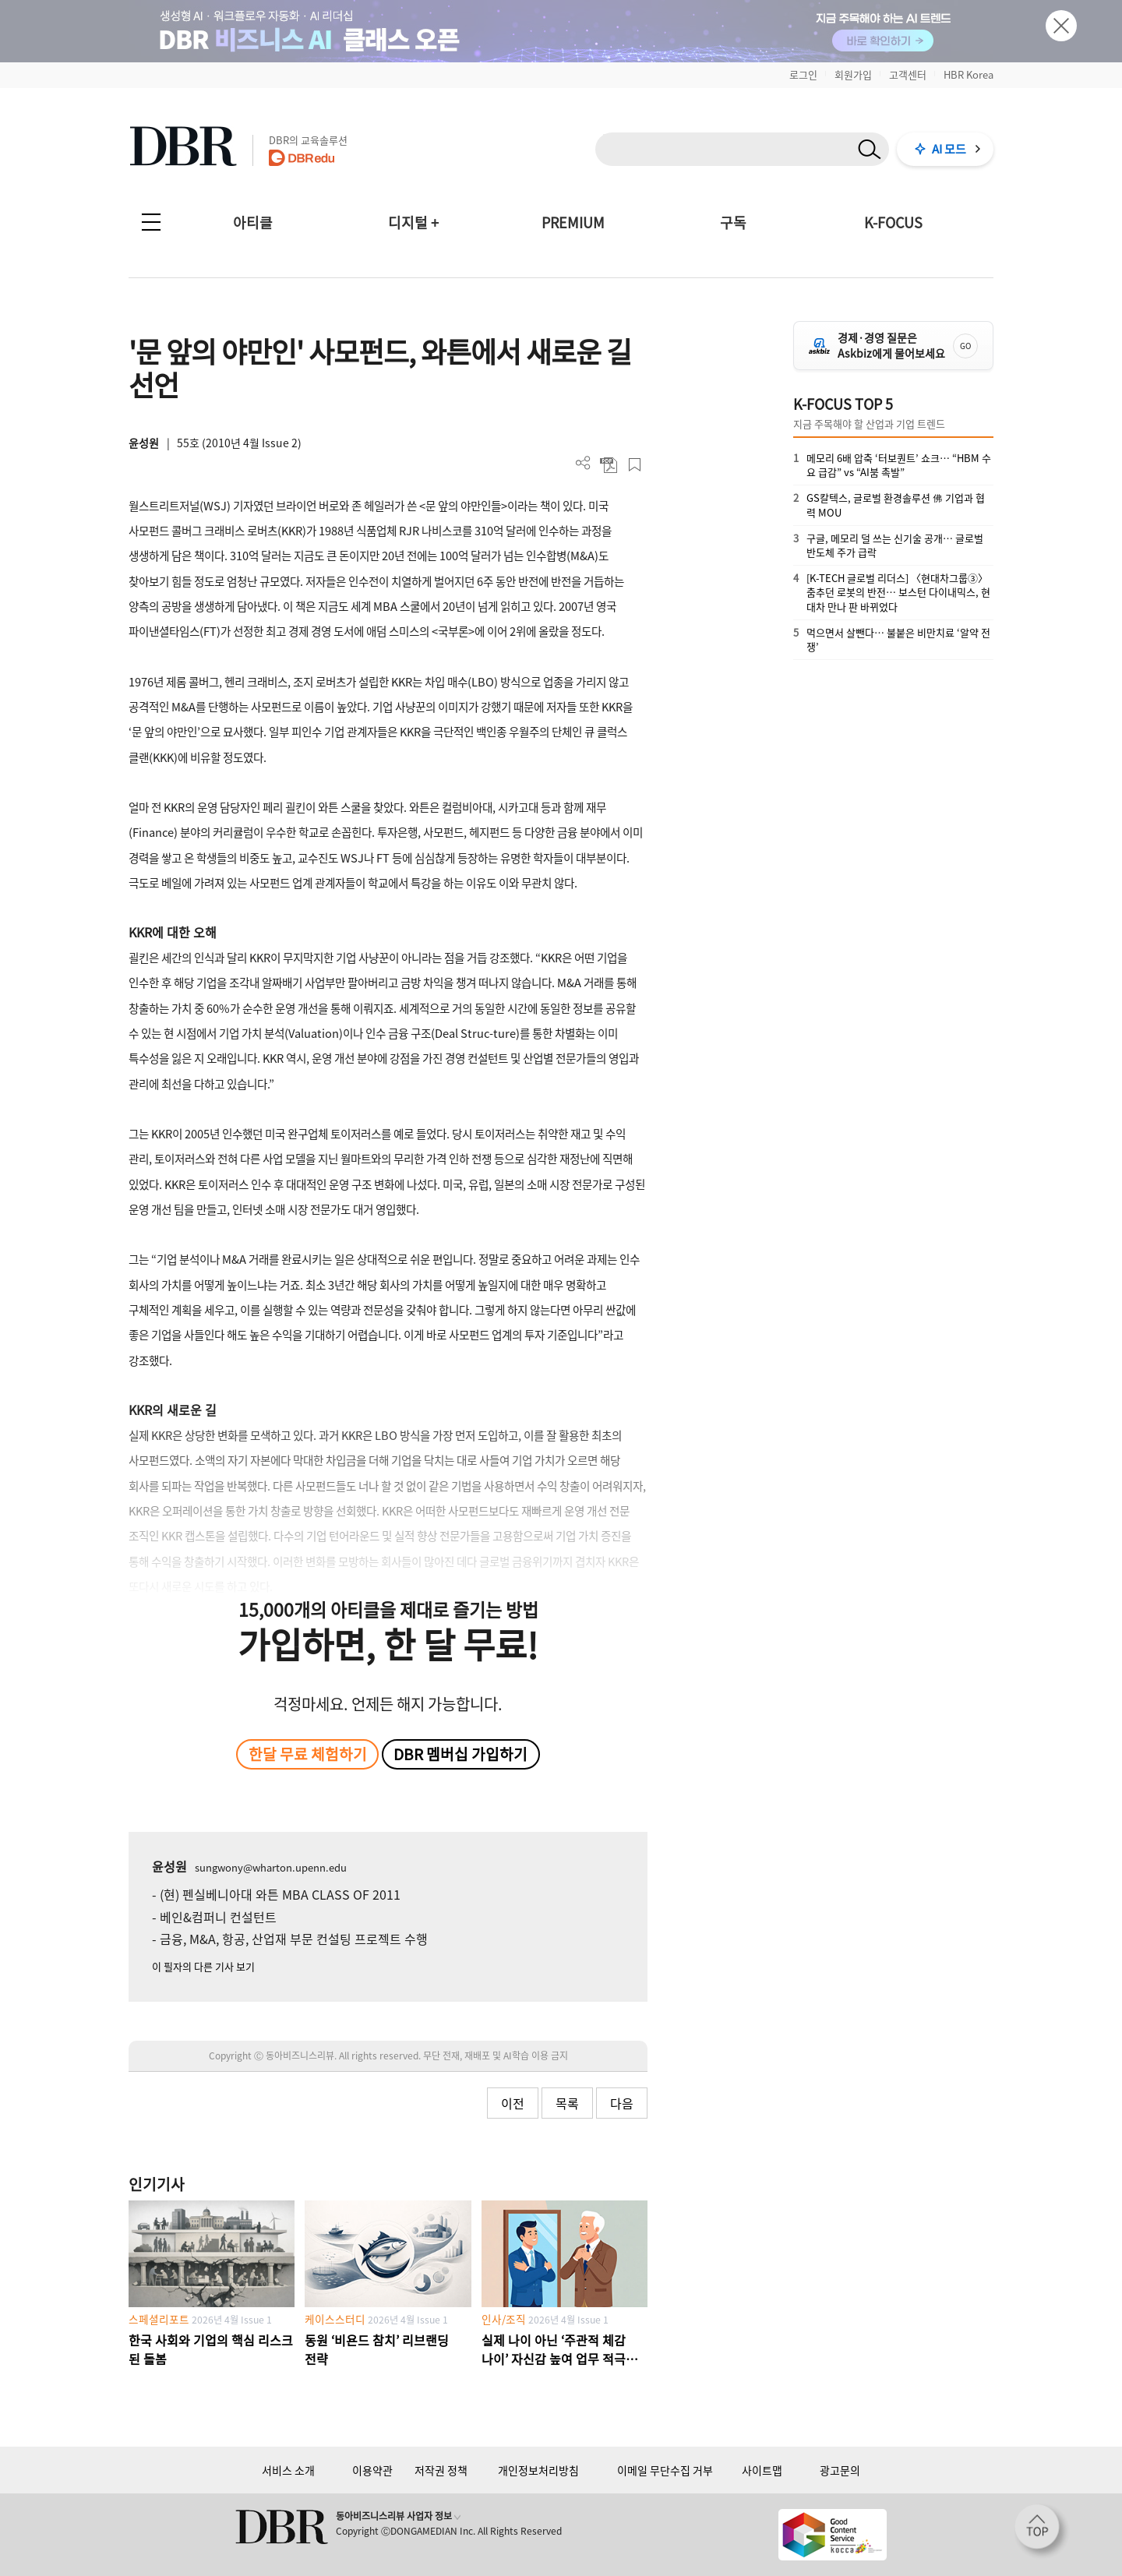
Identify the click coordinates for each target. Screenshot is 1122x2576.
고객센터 (907, 74)
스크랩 (634, 465)
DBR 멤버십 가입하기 (460, 1754)
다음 (621, 2103)
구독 (733, 222)
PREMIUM (573, 222)
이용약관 (372, 2470)
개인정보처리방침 (538, 2470)
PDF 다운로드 (609, 465)
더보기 (583, 463)
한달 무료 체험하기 (308, 1754)
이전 (512, 2103)
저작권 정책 (441, 2470)
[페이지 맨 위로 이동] (1042, 2531)
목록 (567, 2103)
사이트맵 (762, 2470)
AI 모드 (949, 148)
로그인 (803, 74)
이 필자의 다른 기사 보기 (203, 1966)
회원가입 (853, 74)
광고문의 (840, 2470)
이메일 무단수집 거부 (665, 2470)
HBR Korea (968, 74)
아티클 (253, 222)
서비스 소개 (288, 2470)
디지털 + (413, 222)
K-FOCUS (893, 222)
